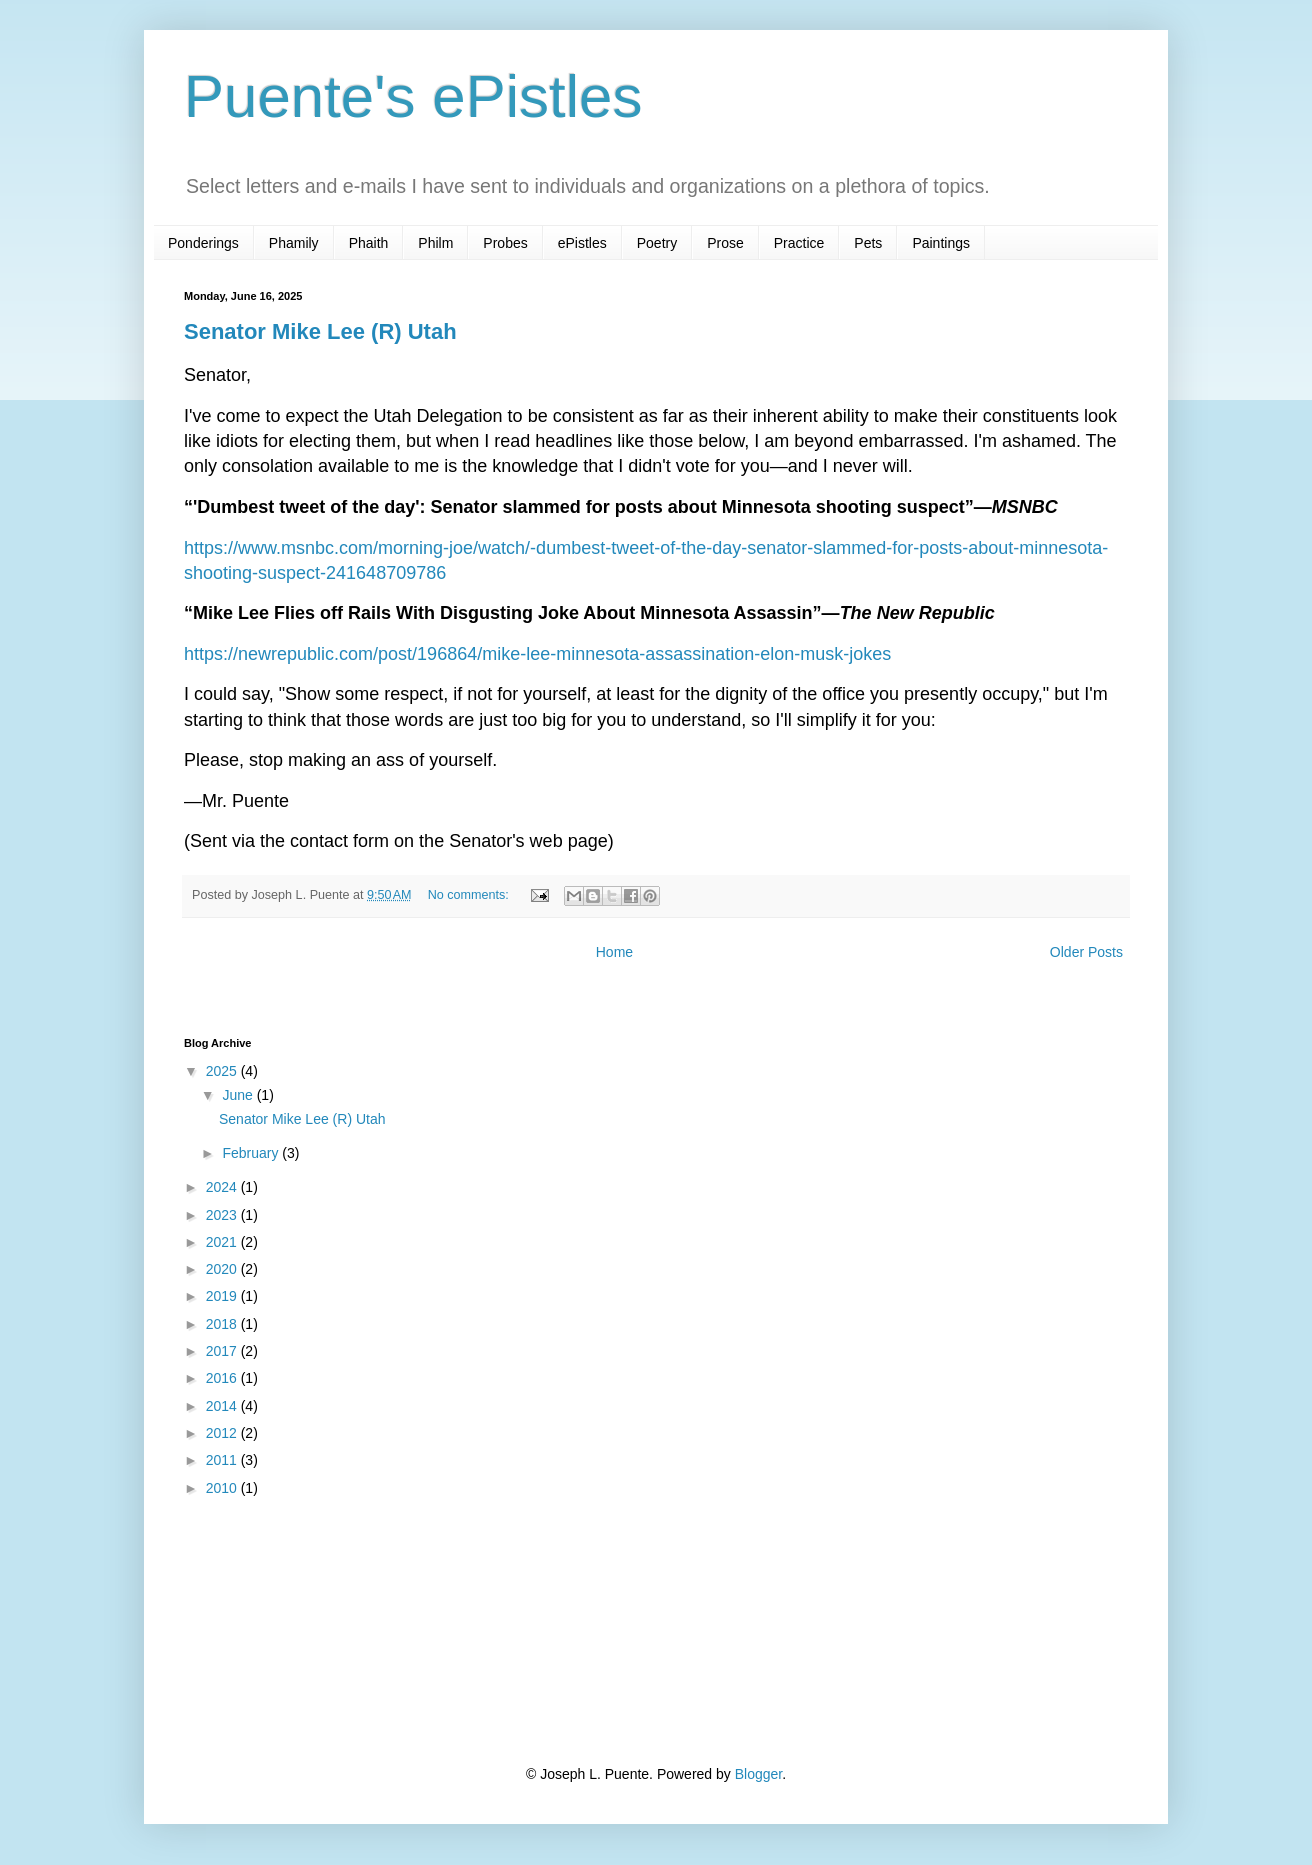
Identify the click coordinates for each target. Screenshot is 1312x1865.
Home (614, 952)
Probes (505, 243)
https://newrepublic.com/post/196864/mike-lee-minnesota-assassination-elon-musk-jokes (537, 654)
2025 (223, 1071)
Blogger (758, 1774)
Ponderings (203, 243)
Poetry (657, 243)
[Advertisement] (284, 1630)
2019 (223, 1296)
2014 (223, 1406)
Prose (725, 243)
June (239, 1095)
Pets (868, 243)
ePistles (582, 243)
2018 (223, 1324)
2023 (223, 1215)
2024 (223, 1187)
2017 (223, 1351)
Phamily (294, 243)
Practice (799, 243)
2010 (223, 1488)
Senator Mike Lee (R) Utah (320, 331)
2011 (223, 1460)
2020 (223, 1269)
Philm (435, 243)
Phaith (369, 243)
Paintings (941, 243)
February (252, 1153)
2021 (223, 1242)
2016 (223, 1378)
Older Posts (1086, 952)
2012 (223, 1433)
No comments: (470, 895)
